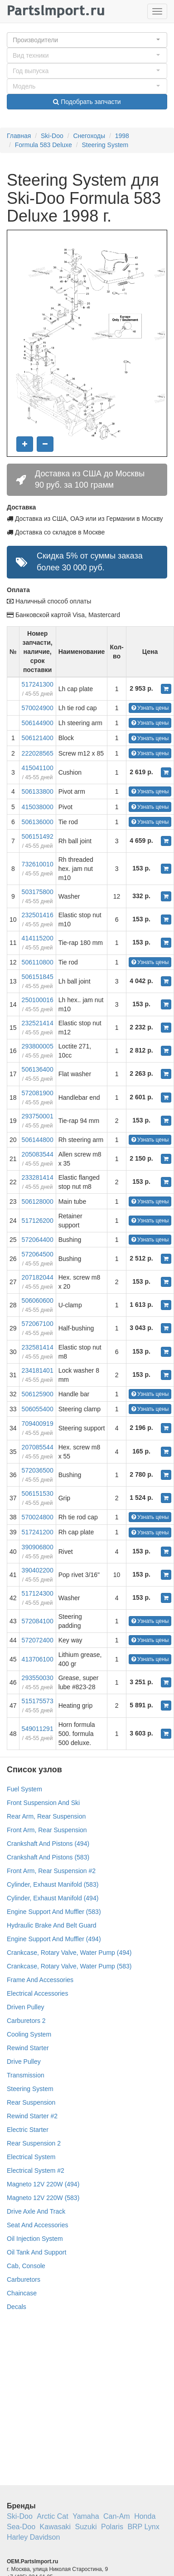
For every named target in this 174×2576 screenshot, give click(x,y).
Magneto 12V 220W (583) (43, 2197)
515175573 (37, 1701)
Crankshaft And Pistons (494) (48, 1843)
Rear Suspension (31, 2102)
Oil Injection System (35, 2238)
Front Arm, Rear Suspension (47, 1830)
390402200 (37, 1570)
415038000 (37, 807)
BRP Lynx (143, 2527)
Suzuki (86, 2527)
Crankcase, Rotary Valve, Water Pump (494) (69, 1952)
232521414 (37, 1023)
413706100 (37, 1659)
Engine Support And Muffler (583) (54, 1911)
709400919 (37, 1423)
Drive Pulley (24, 2061)
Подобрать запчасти (87, 101)
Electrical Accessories (37, 1993)
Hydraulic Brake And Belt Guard (52, 1925)
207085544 (37, 1447)
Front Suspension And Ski (43, 1802)
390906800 (37, 1547)
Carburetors (23, 2279)
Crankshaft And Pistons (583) (48, 1857)
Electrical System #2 (35, 2170)
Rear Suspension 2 (34, 2143)
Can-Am (116, 2516)
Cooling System (29, 2034)
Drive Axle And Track (36, 2211)
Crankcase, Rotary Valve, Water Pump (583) (69, 1966)
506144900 (37, 723)
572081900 (37, 1093)
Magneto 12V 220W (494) (43, 2184)
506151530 (37, 1493)
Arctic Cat (52, 2516)
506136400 (37, 1069)
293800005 (37, 1046)
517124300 (37, 1593)
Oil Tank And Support (36, 2252)
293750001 (37, 1116)
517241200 (37, 1532)
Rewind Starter (28, 2048)
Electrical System (31, 2157)
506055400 (37, 1409)
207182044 (37, 1277)
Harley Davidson (33, 2537)
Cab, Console (26, 2265)
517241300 (37, 684)
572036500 (37, 1470)
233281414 (37, 1177)
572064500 (37, 1254)
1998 (122, 135)
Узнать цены (150, 708)
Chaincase (22, 2293)
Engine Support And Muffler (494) (54, 1939)
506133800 (37, 791)
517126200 (37, 1220)
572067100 (37, 1323)
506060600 (37, 1300)
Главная (19, 135)
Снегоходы (89, 135)
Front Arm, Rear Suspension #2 (51, 1870)
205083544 (37, 1154)
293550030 (37, 1677)
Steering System (105, 144)
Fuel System (24, 1789)
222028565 (37, 753)
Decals (16, 2306)
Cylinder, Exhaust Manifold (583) (52, 1884)
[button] (87, 40)
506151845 (37, 976)
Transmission (25, 2075)
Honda (144, 2516)
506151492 (37, 836)
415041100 (37, 767)
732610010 (37, 864)
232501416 (37, 915)
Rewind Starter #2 (32, 2116)
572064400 (37, 1239)
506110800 (37, 962)
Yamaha (85, 2516)
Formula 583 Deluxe (43, 144)
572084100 (37, 1621)
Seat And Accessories (37, 2225)
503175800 (37, 891)
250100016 (37, 1000)
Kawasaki (55, 2527)
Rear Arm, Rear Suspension (46, 1816)
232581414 (37, 1347)
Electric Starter (27, 2129)
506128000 (37, 1201)
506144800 (37, 1139)
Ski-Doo (52, 135)
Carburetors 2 (26, 2020)
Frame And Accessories (40, 1979)
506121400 (37, 738)
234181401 (37, 1370)
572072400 (37, 1640)
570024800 (37, 1517)
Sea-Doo (21, 2527)
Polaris (112, 2527)
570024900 (37, 708)
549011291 (37, 1728)
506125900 (37, 1394)
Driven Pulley (25, 2007)
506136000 (37, 822)
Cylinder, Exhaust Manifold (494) (52, 1898)
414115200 (37, 938)
